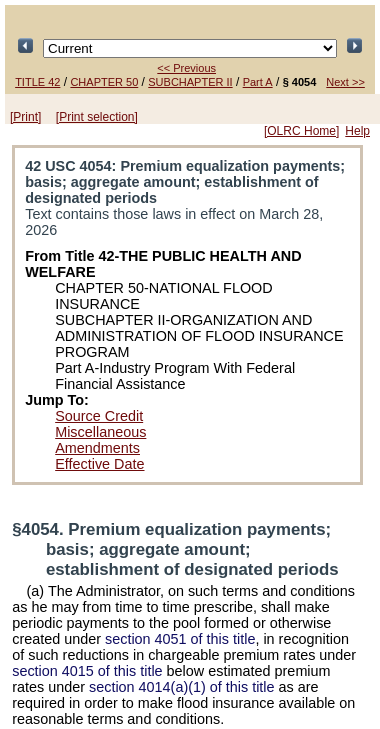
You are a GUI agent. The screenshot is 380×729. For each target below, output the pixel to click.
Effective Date (99, 464)
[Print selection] (97, 117)
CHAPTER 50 (104, 82)
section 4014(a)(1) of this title (182, 687)
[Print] (25, 117)
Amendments (97, 448)
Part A (258, 82)
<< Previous (186, 68)
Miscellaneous (100, 432)
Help (357, 131)
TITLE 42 (37, 82)
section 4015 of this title (87, 671)
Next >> (345, 82)
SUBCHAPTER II (190, 82)
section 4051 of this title (180, 639)
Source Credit (99, 416)
